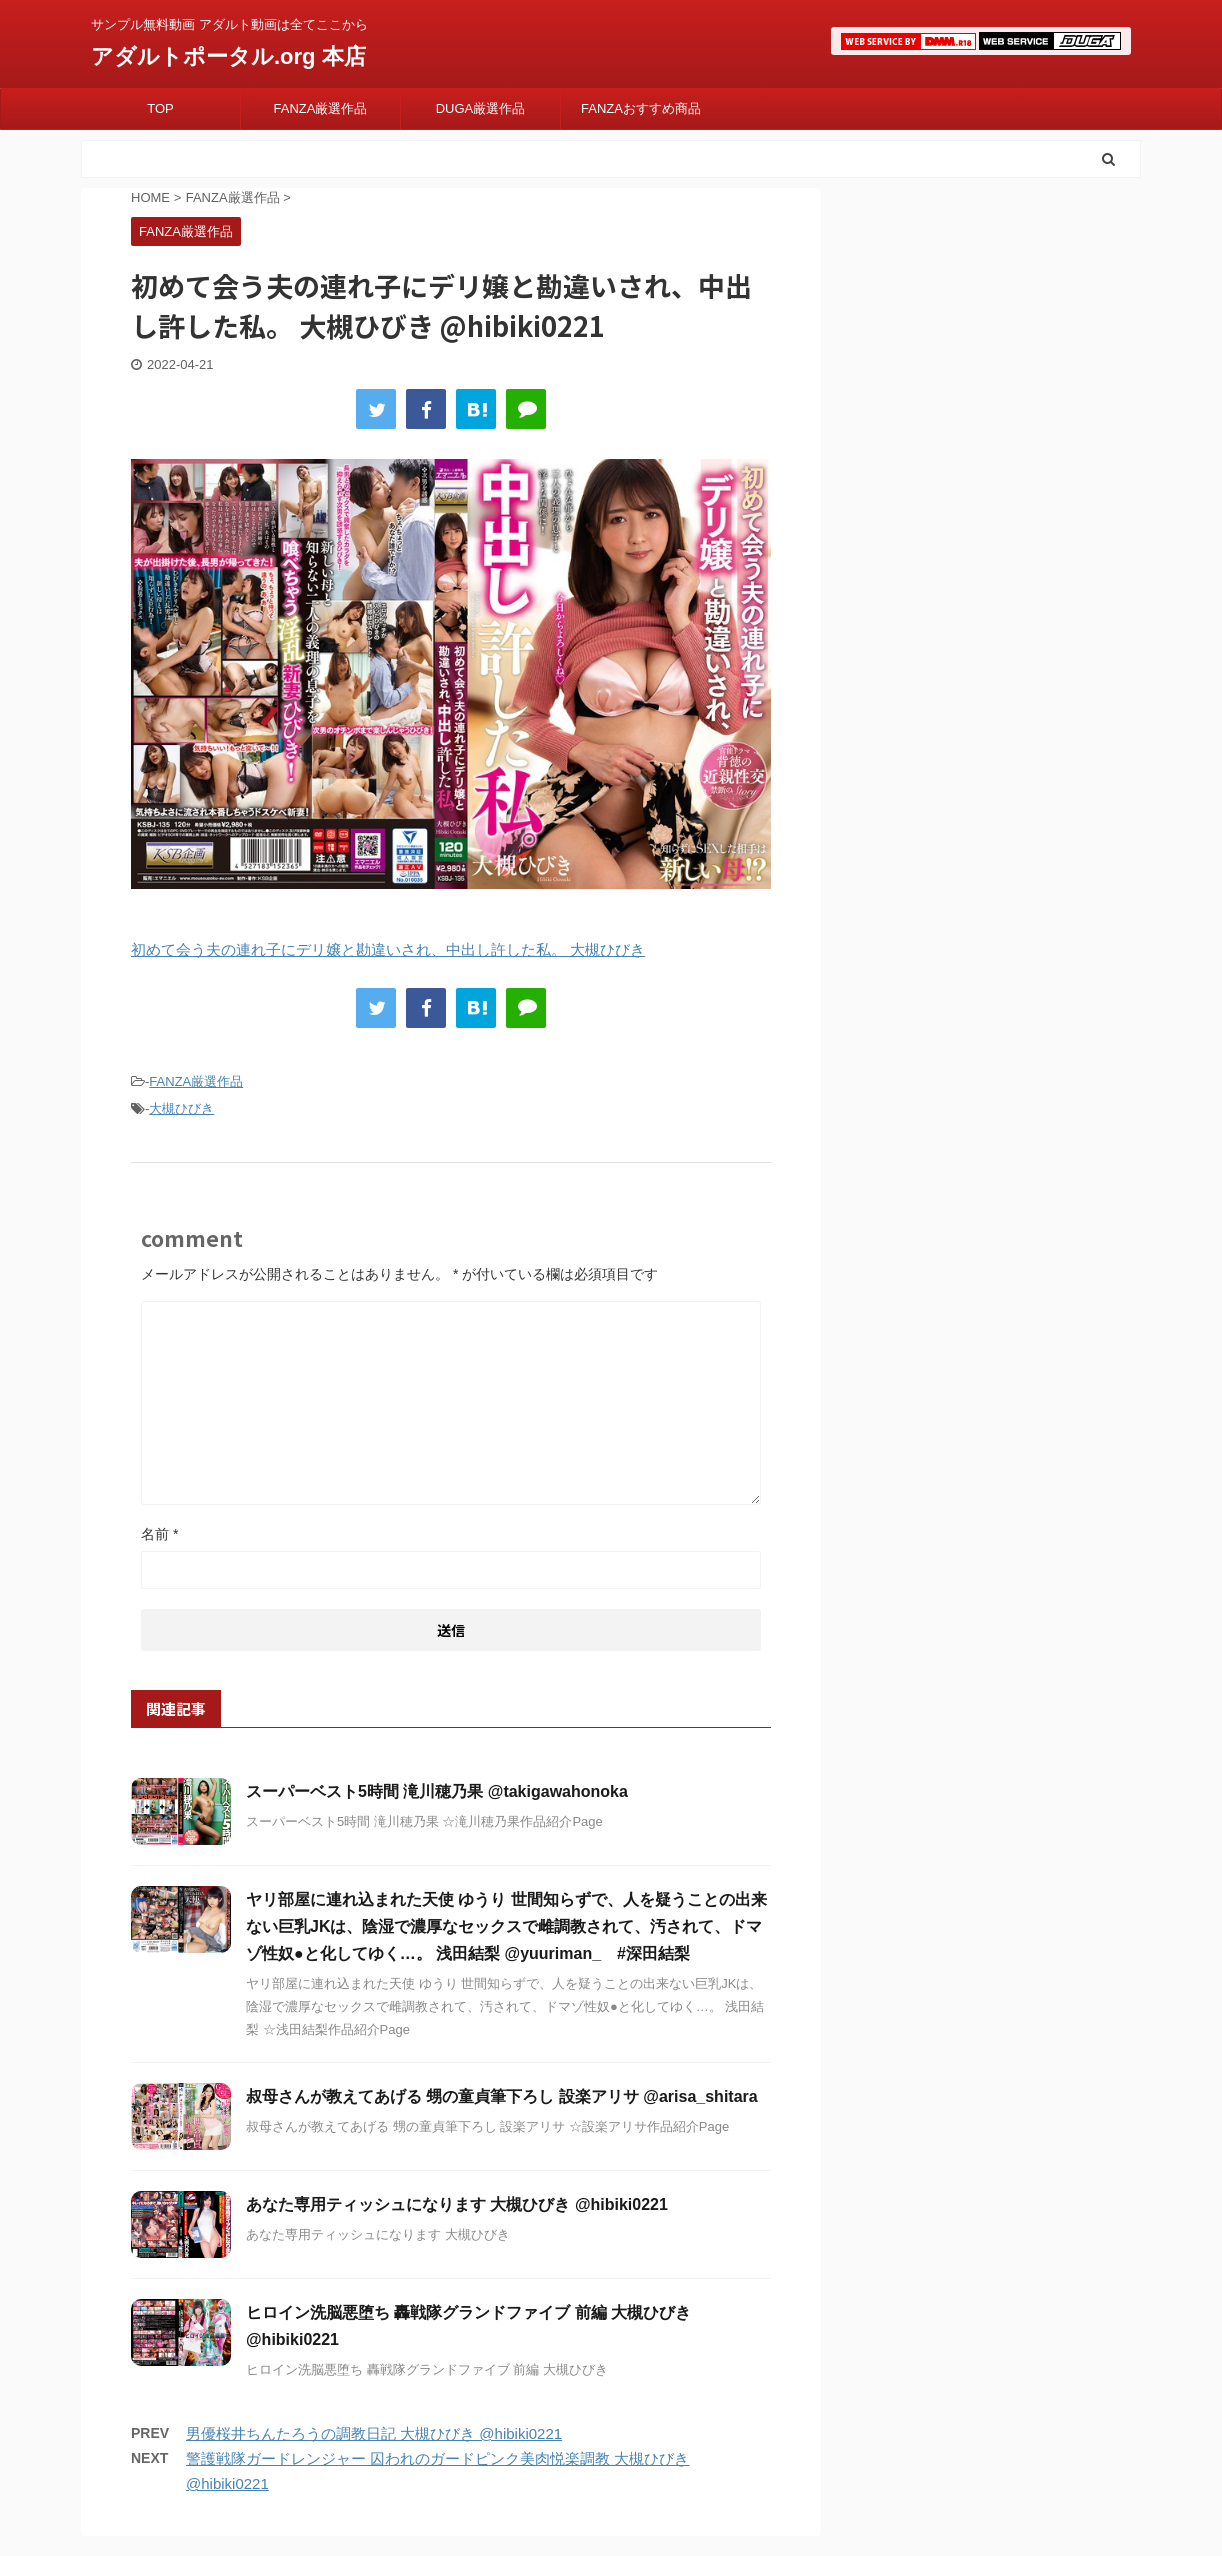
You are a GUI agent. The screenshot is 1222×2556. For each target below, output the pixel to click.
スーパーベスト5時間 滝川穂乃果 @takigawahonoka (437, 1791)
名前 (159, 1534)
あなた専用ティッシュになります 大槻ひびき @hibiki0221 (457, 2204)
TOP (160, 108)
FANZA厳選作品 (321, 108)
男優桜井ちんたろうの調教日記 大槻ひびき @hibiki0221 (374, 2433)
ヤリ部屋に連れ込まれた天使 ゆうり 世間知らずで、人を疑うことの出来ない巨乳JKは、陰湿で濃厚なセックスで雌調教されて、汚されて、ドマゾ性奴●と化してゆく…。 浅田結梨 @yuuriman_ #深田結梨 (506, 1926)
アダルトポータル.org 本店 (228, 56)
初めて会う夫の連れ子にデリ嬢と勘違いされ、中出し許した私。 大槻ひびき (388, 949)
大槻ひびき (181, 1108)
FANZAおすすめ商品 (641, 108)
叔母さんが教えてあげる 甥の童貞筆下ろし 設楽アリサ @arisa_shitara (502, 2096)
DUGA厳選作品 (481, 108)
